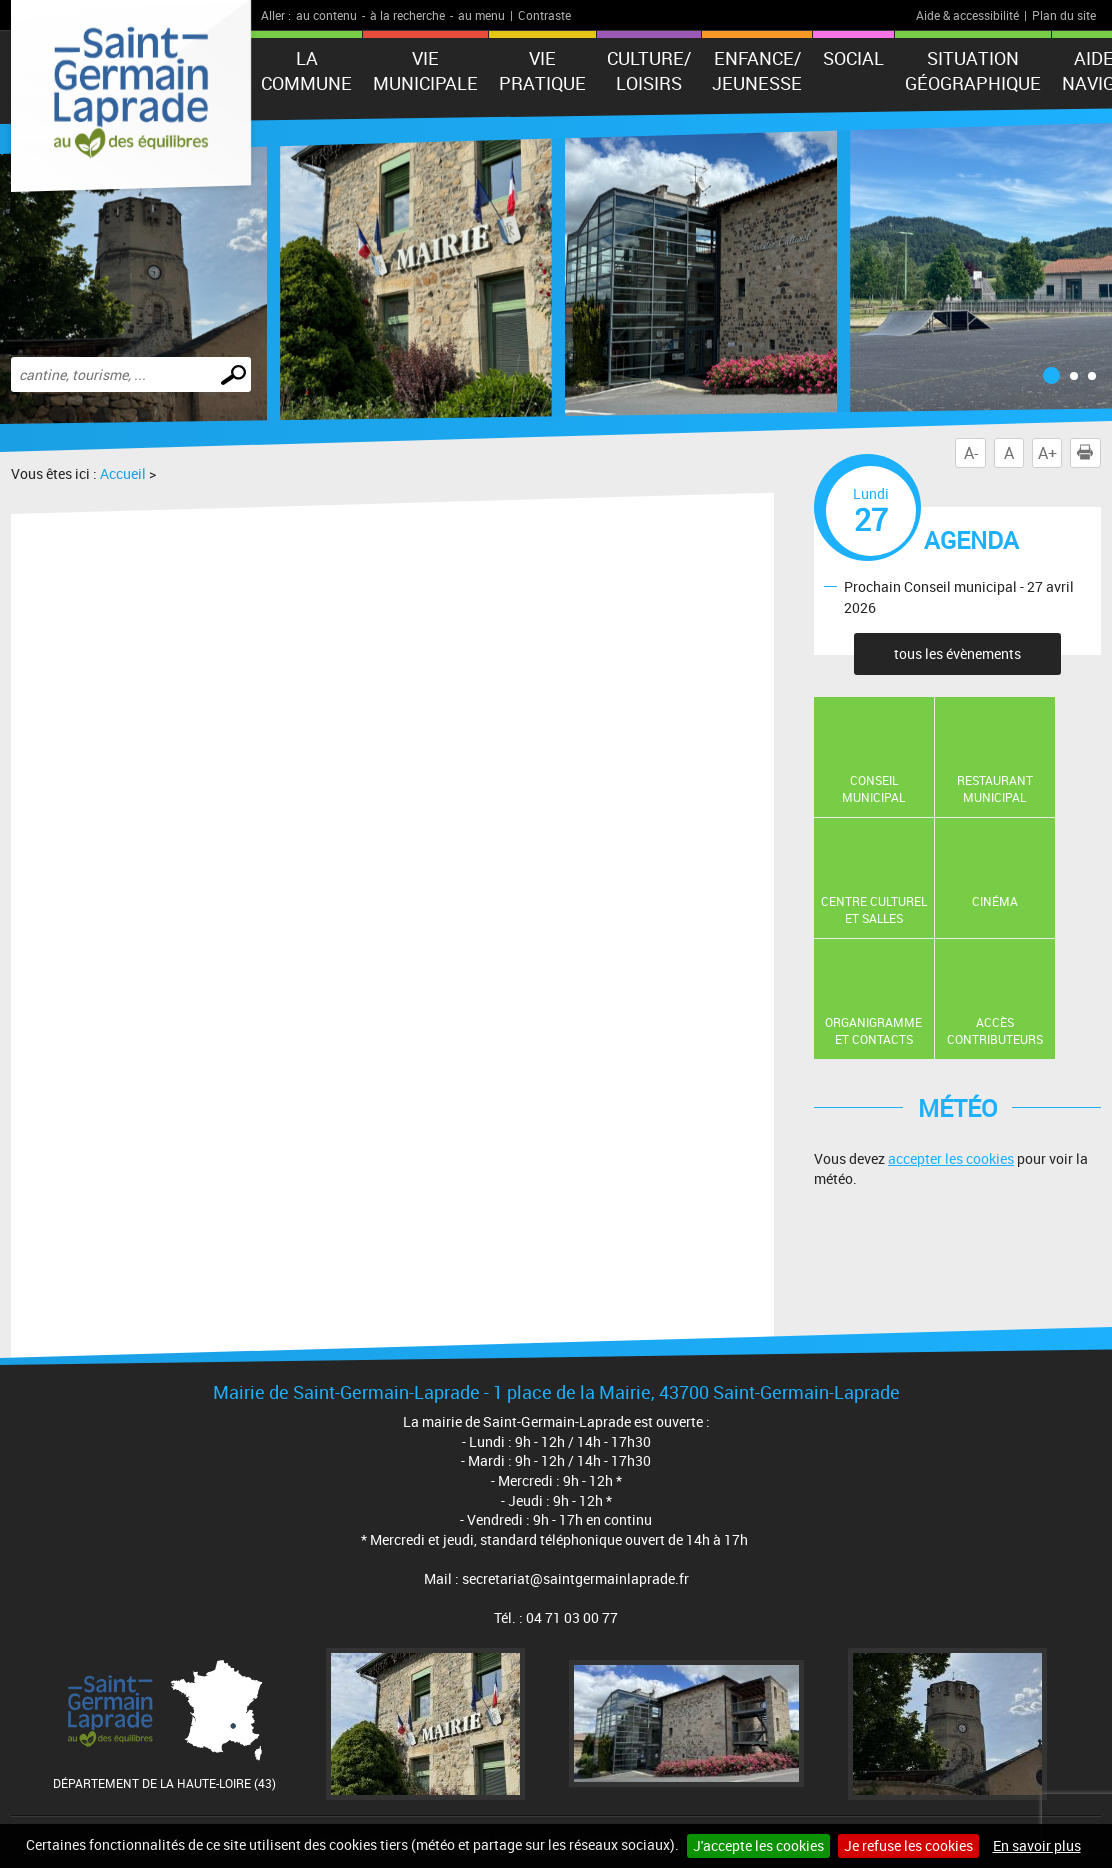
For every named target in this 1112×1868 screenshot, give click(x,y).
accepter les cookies (951, 1158)
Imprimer (1089, 453)
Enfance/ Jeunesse (757, 70)
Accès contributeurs (995, 1030)
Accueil (123, 473)
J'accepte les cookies (758, 1845)
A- (971, 453)
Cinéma (995, 901)
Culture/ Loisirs (649, 70)
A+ (1047, 453)
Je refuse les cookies (908, 1845)
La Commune (306, 70)
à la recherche (407, 15)
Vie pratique (542, 70)
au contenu (326, 15)
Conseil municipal (873, 788)
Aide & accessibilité (967, 15)
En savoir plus (1037, 1845)
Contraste (544, 15)
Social (853, 58)
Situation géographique (973, 70)
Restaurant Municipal (995, 788)
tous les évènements (957, 653)
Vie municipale (425, 70)
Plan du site (1064, 15)
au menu (481, 15)
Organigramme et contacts (873, 1030)
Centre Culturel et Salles (874, 909)
